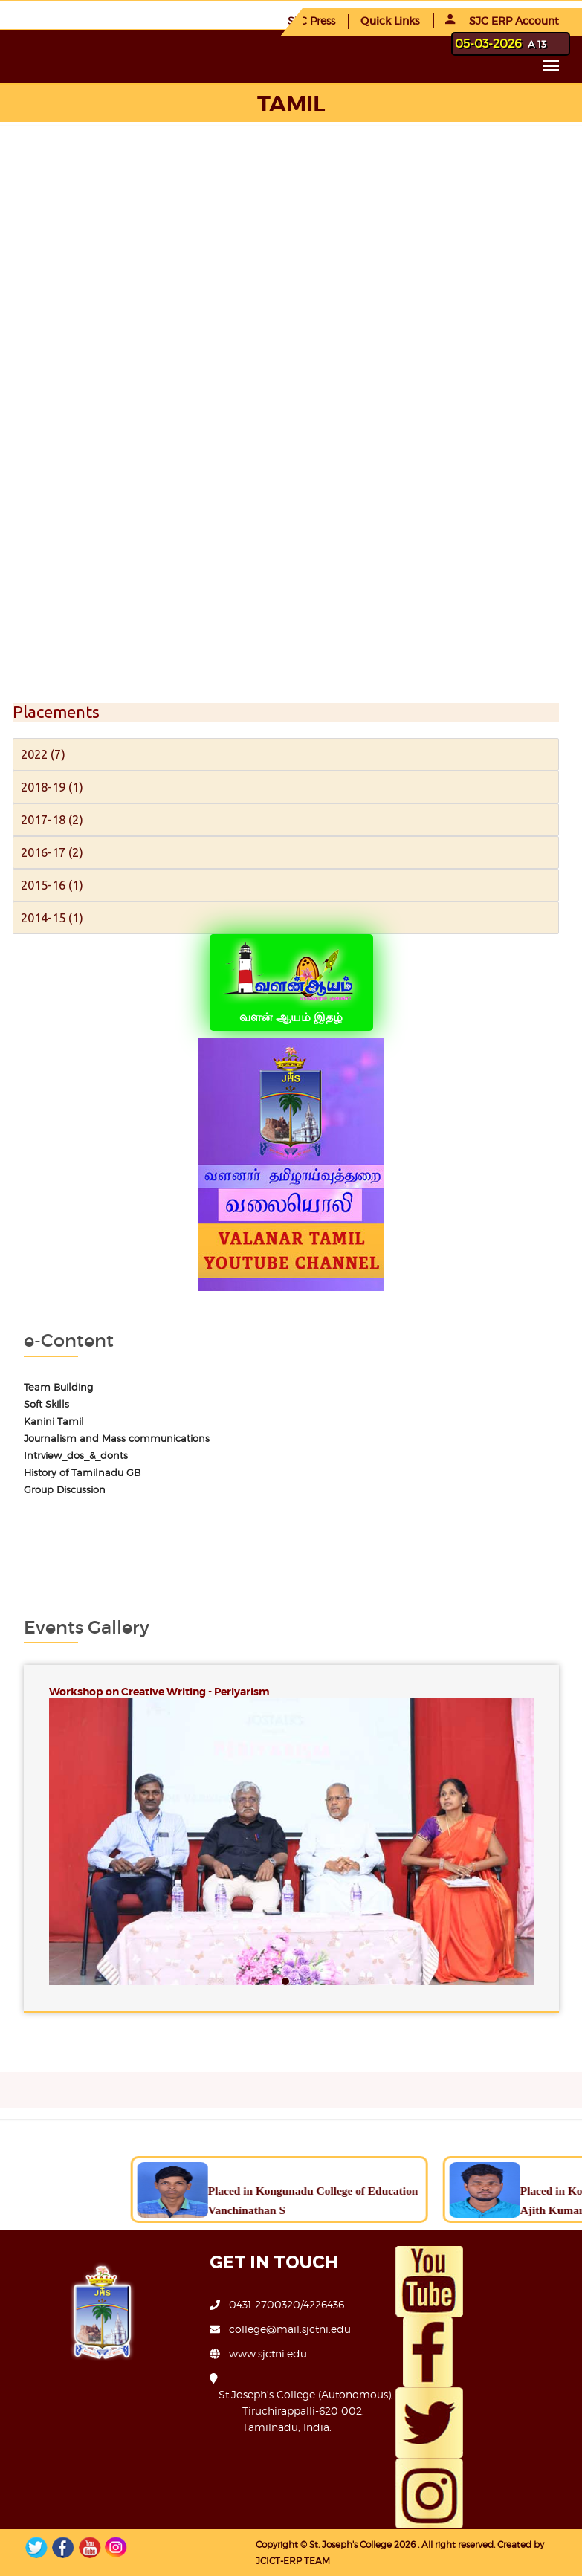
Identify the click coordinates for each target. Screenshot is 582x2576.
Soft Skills (46, 1404)
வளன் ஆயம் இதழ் (291, 980)
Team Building (58, 1387)
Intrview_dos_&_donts (76, 1455)
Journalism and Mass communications (117, 1438)
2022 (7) (43, 754)
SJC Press (311, 20)
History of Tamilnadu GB (82, 1472)
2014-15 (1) (52, 917)
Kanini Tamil (54, 1421)
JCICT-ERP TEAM (293, 2560)
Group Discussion (65, 1489)
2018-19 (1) (52, 787)
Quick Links (390, 20)
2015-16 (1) (52, 885)
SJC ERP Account (502, 20)
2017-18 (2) (52, 819)
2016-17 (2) (52, 852)
